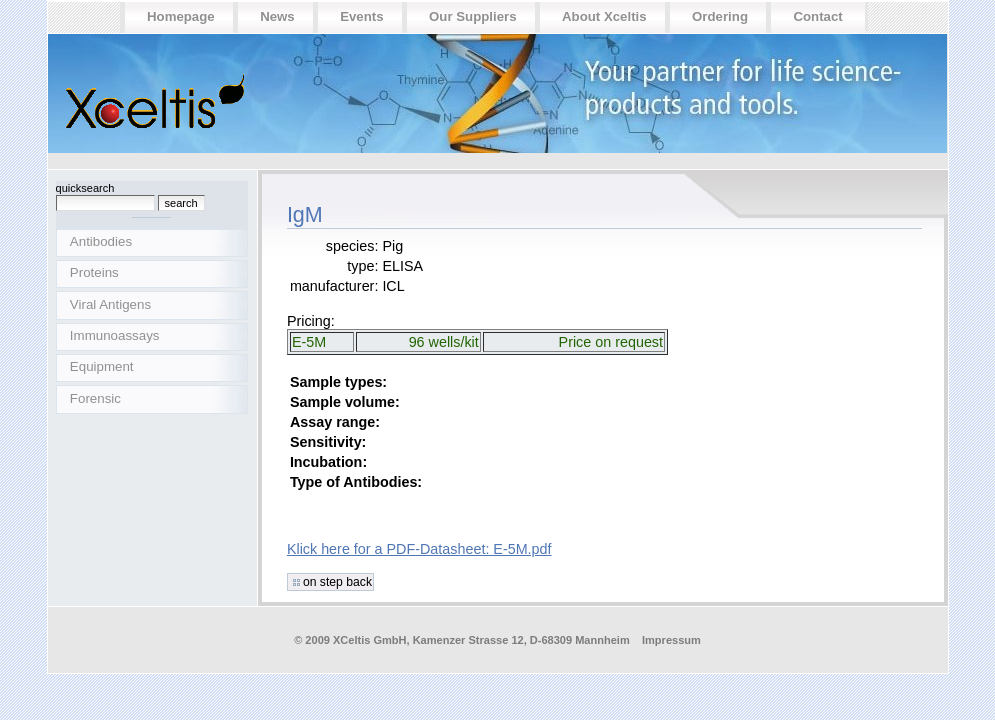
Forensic (95, 398)
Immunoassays (115, 335)
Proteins (94, 272)
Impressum (671, 640)
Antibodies (101, 241)
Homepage (181, 16)
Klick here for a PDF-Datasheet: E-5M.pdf (419, 549)
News (277, 16)
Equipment (102, 366)
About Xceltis (604, 16)
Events (361, 16)
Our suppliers (473, 16)
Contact (817, 16)
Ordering (720, 16)
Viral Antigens (110, 304)
